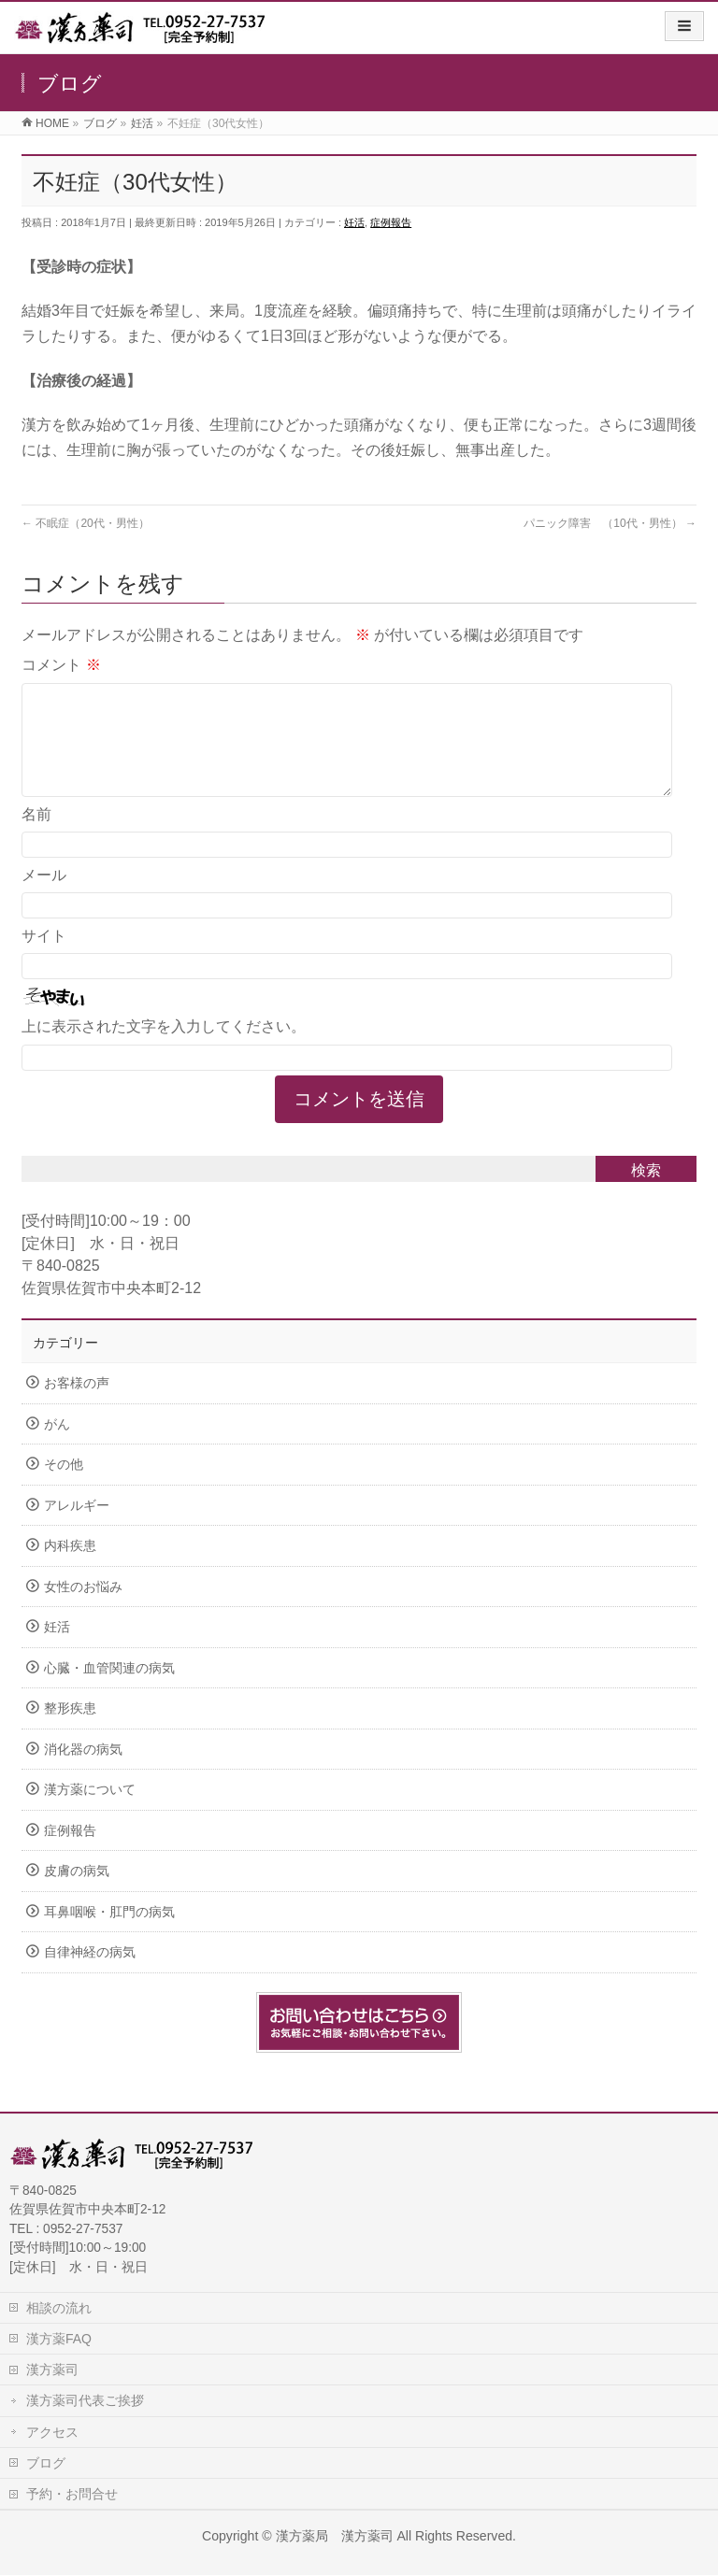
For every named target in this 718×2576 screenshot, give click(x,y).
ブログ (45, 2463)
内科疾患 (70, 1568)
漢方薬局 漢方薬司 (335, 2536)
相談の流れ (59, 2308)
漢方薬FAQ (59, 2339)
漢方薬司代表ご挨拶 (85, 2401)
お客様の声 (76, 1406)
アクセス (52, 2433)
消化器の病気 (83, 1772)
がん (57, 1447)
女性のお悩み (83, 1609)
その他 (63, 1487)
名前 (36, 837)
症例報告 (390, 222)
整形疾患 (70, 1731)
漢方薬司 (52, 2370)
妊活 (354, 222)
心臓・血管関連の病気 (109, 1691)
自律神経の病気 (90, 1975)
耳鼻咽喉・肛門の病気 (109, 1935)
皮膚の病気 (76, 1893)
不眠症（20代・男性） (86, 523)
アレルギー (76, 1528)
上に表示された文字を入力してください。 (164, 1049)
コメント (61, 665)
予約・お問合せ (72, 2494)
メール (44, 897)
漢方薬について (90, 1812)
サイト (44, 958)
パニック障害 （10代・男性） (610, 523)
